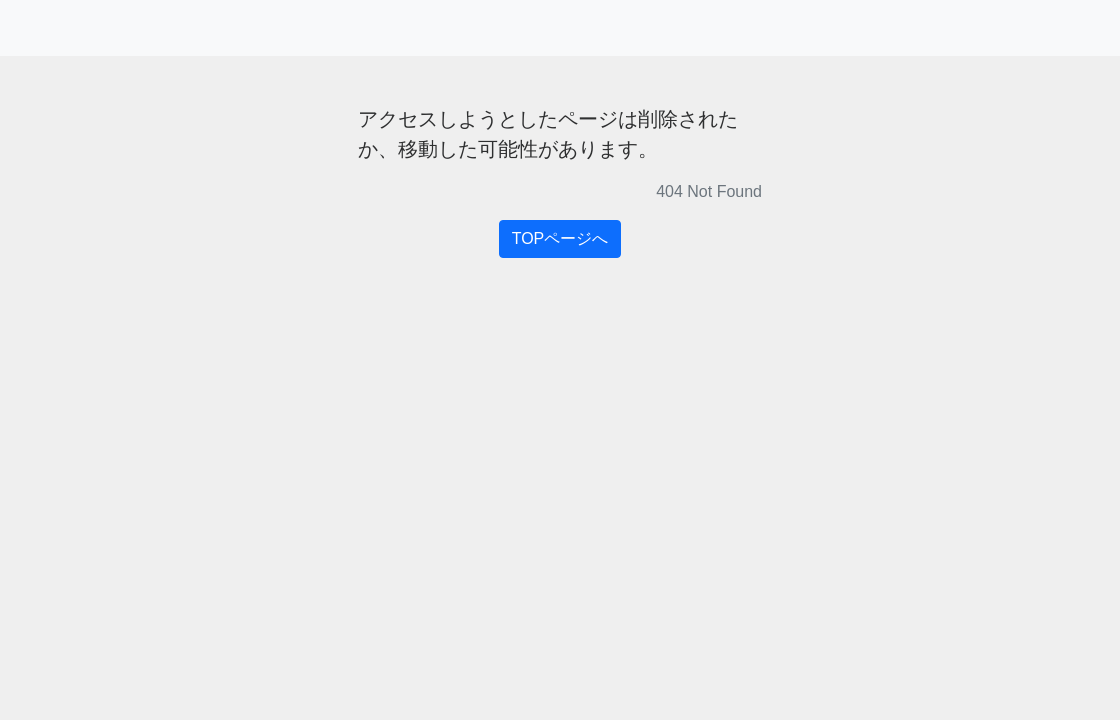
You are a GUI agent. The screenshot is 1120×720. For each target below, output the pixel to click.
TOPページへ (560, 238)
